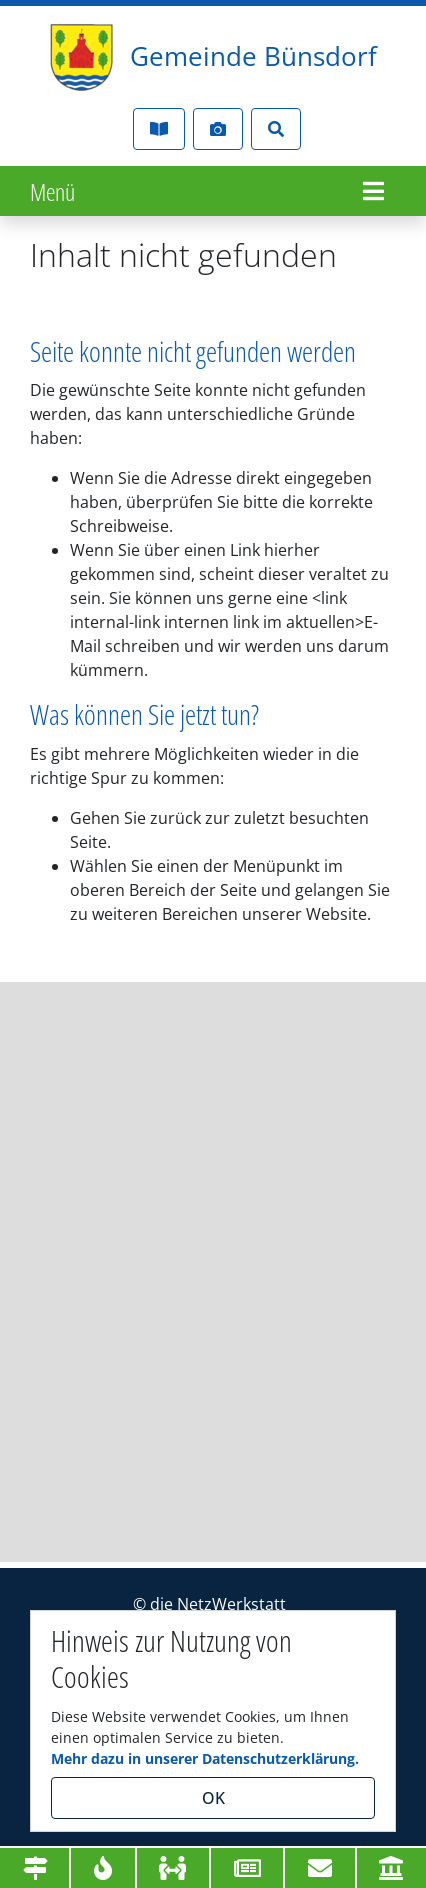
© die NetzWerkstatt (209, 1604)
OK (213, 1798)
